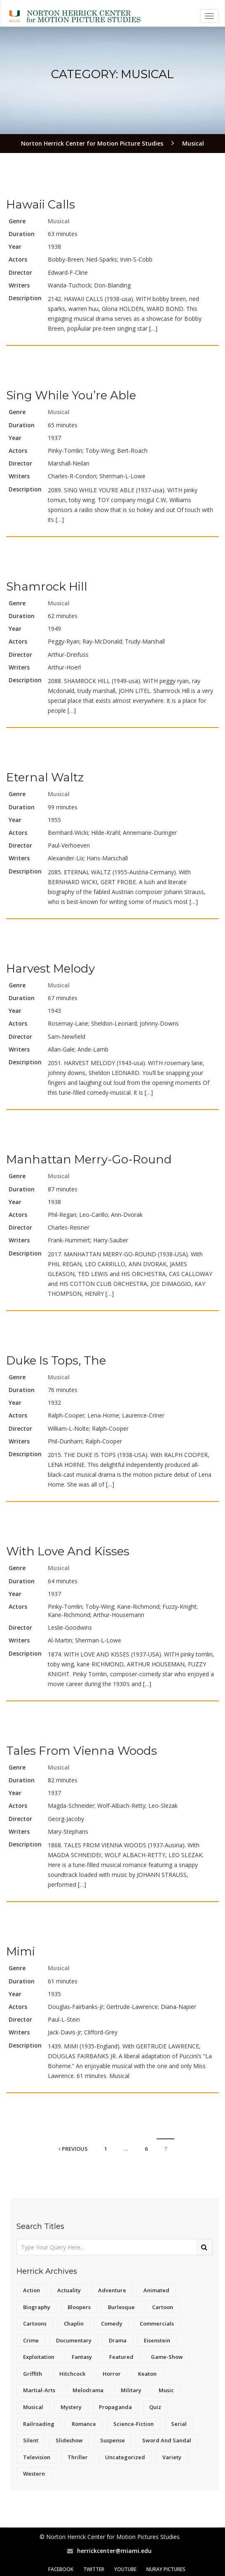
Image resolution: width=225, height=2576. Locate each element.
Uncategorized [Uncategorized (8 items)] (125, 2457)
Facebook (60, 2569)
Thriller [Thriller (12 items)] (78, 2457)
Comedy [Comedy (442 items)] (111, 2323)
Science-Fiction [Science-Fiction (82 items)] (133, 2424)
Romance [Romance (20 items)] (84, 2424)
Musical (59, 221)
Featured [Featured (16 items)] (121, 2357)
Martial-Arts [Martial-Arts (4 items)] (39, 2390)
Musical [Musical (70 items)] (33, 2407)
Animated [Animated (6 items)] (156, 2290)
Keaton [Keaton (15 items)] (147, 2373)
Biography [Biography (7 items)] (36, 2307)
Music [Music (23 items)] (166, 2390)
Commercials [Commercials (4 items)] (157, 2323)
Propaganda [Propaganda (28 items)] (115, 2407)
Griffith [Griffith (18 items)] (32, 2373)
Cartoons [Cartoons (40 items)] (35, 2323)
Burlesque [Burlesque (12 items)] (121, 2307)
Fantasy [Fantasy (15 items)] (82, 2357)
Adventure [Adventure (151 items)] (112, 2290)
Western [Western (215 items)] (34, 2473)
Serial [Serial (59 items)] (179, 2424)
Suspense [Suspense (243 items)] (112, 2440)
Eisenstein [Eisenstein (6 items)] (157, 2340)
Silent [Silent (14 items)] (30, 2440)
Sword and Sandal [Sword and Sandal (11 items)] (166, 2440)
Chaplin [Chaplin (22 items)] (74, 2323)
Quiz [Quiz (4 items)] (155, 2407)
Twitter (93, 2569)
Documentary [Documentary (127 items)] (73, 2340)
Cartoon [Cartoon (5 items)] (162, 2307)
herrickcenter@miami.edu (114, 2551)
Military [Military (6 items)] (131, 2390)
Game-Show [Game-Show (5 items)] (167, 2357)
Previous (73, 2148)
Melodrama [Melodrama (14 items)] (88, 2390)
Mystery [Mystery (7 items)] (71, 2407)
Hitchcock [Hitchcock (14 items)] (72, 2373)
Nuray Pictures (165, 2569)
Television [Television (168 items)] (36, 2457)
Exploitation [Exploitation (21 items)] (38, 2357)
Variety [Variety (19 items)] (171, 2457)
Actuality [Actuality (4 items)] (69, 2290)
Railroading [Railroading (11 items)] (38, 2424)
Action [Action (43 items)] (31, 2290)
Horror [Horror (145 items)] (112, 2373)
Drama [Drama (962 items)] (118, 2340)
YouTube (125, 2569)
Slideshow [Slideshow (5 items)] (69, 2440)
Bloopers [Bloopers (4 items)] (79, 2307)
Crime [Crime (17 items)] (31, 2340)
